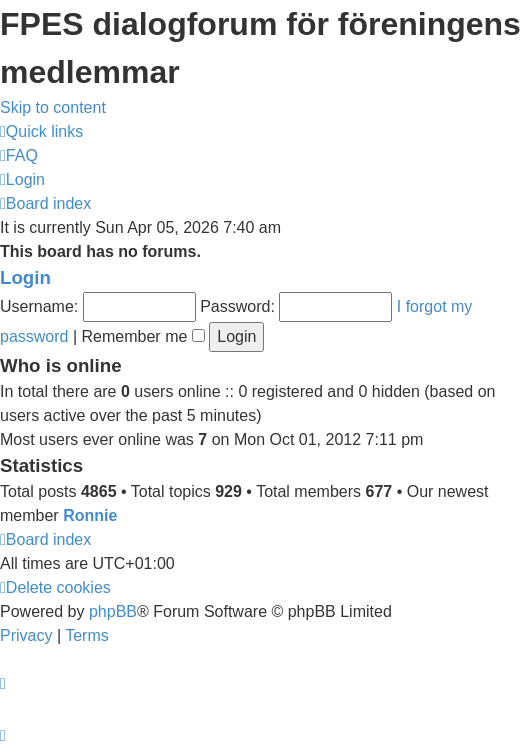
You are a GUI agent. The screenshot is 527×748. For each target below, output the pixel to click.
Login (25, 277)
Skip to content (53, 107)
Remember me (143, 336)
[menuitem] (19, 155)
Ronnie (90, 515)
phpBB (113, 611)
